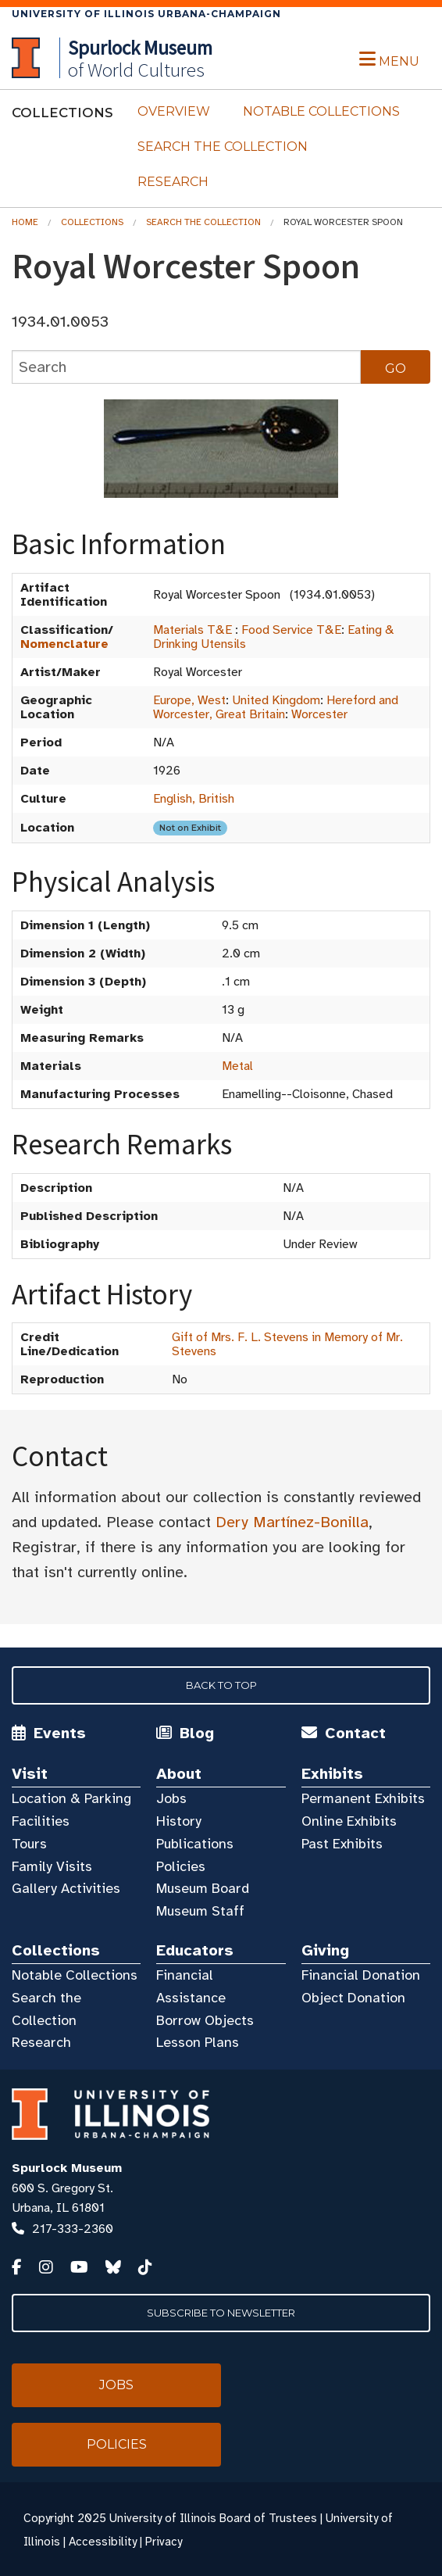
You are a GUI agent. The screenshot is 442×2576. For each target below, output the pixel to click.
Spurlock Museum (67, 2168)
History (178, 1821)
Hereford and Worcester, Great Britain (275, 707)
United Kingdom (276, 700)
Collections (92, 221)
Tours (29, 1843)
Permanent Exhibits (363, 1798)
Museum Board (202, 1888)
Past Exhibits (342, 1843)
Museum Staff (200, 1910)
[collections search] (186, 367)
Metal (237, 1066)
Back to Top (221, 1685)
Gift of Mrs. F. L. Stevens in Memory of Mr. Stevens (287, 1344)
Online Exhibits (349, 1821)
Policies (180, 1866)
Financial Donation (360, 1975)
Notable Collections (321, 111)
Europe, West (189, 700)
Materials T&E (192, 630)
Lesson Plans (197, 2042)
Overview (173, 111)
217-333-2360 (72, 2229)
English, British (193, 799)
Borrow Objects (205, 2020)
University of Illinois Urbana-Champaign (146, 14)
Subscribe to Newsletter (221, 2312)
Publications (194, 1843)
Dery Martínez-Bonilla (292, 1522)
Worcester (319, 714)
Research (173, 181)
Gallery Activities (66, 1888)
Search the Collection (222, 146)
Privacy (163, 2542)
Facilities (41, 1821)
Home (25, 221)
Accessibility (103, 2542)
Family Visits (52, 1866)
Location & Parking (71, 1798)
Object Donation (353, 1997)
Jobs (171, 1798)
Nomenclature (64, 644)
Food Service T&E (291, 630)
